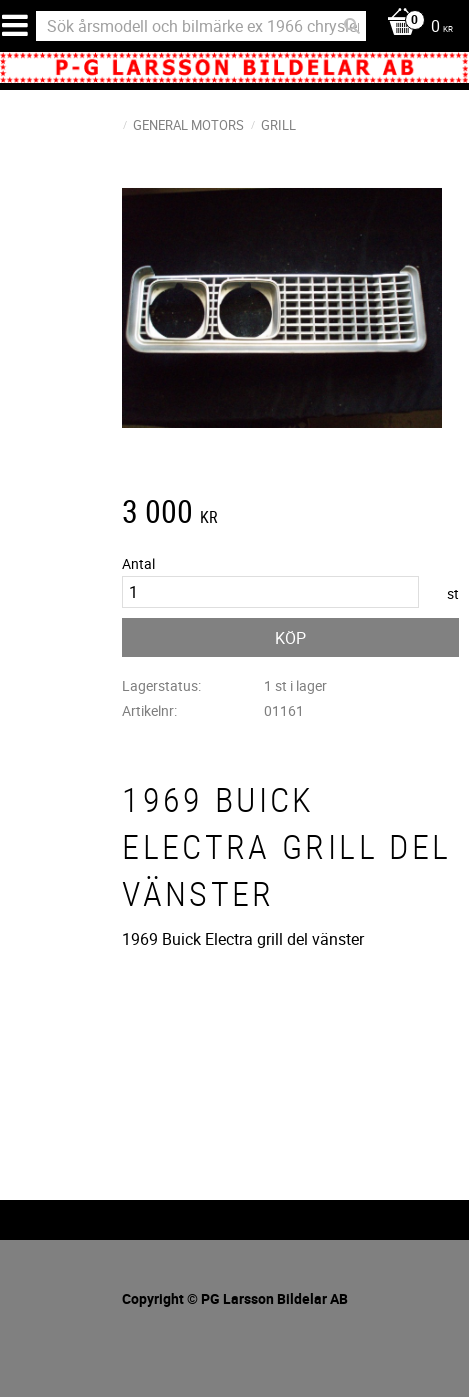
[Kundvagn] (415, 27)
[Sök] (352, 26)
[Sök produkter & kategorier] (201, 26)
